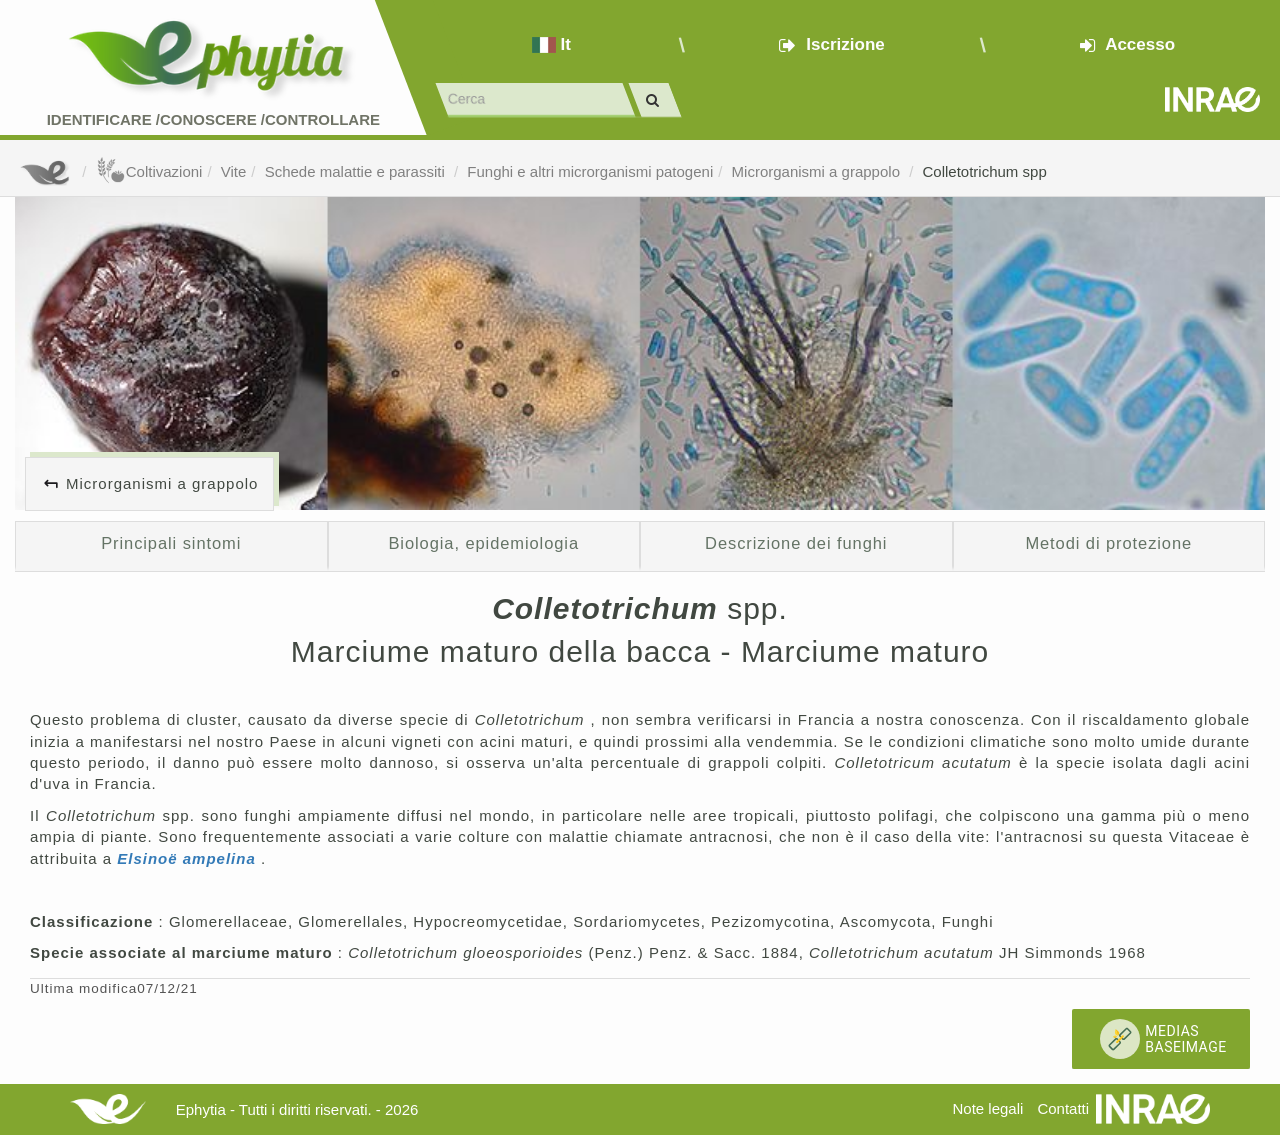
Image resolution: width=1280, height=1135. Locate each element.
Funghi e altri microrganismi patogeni (590, 171)
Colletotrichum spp (985, 171)
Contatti (1063, 1108)
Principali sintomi (171, 543)
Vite (234, 171)
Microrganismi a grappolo (818, 171)
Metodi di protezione (1108, 543)
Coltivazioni (149, 171)
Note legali (987, 1108)
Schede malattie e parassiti (357, 171)
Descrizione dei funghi (796, 543)
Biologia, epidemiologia (483, 543)
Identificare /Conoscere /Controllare (213, 119)
